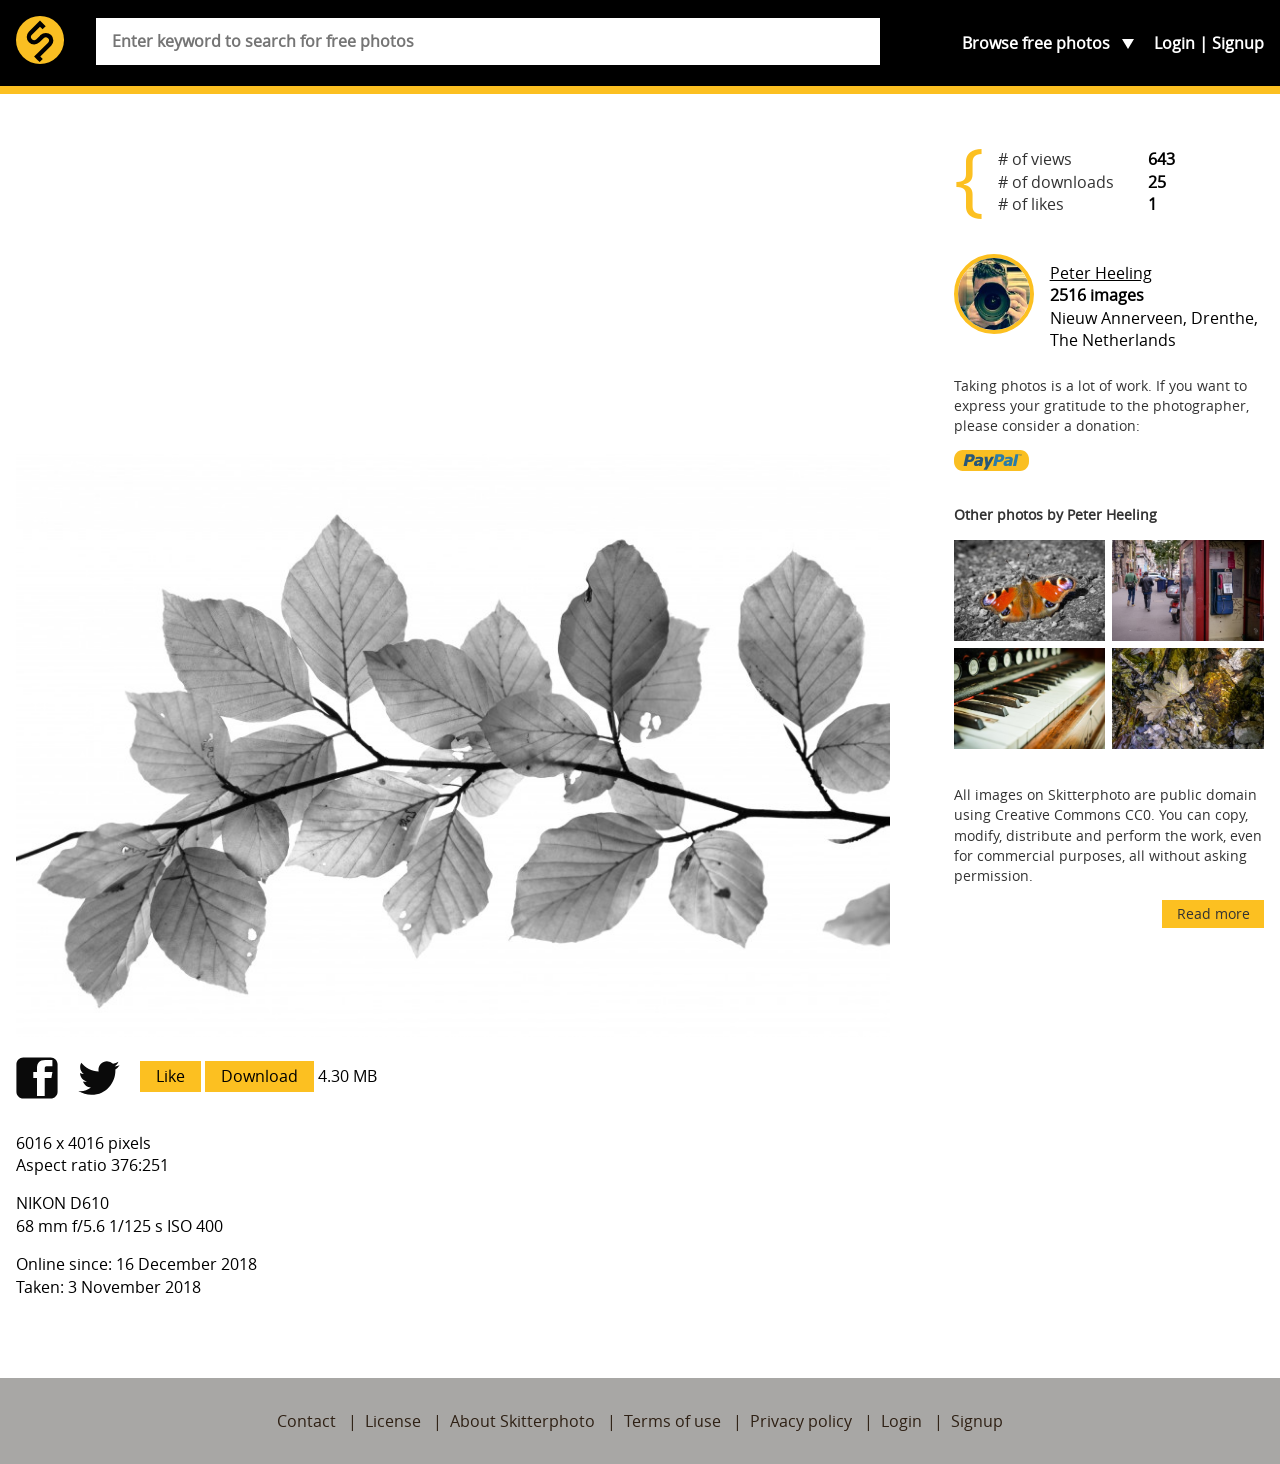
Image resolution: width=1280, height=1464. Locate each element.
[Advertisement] (453, 282)
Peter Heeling (1101, 273)
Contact (306, 1421)
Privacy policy (801, 1421)
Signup (1238, 43)
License (393, 1421)
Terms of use (672, 1421)
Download (259, 1076)
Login (1174, 43)
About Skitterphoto (522, 1421)
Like (170, 1076)
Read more (1213, 913)
